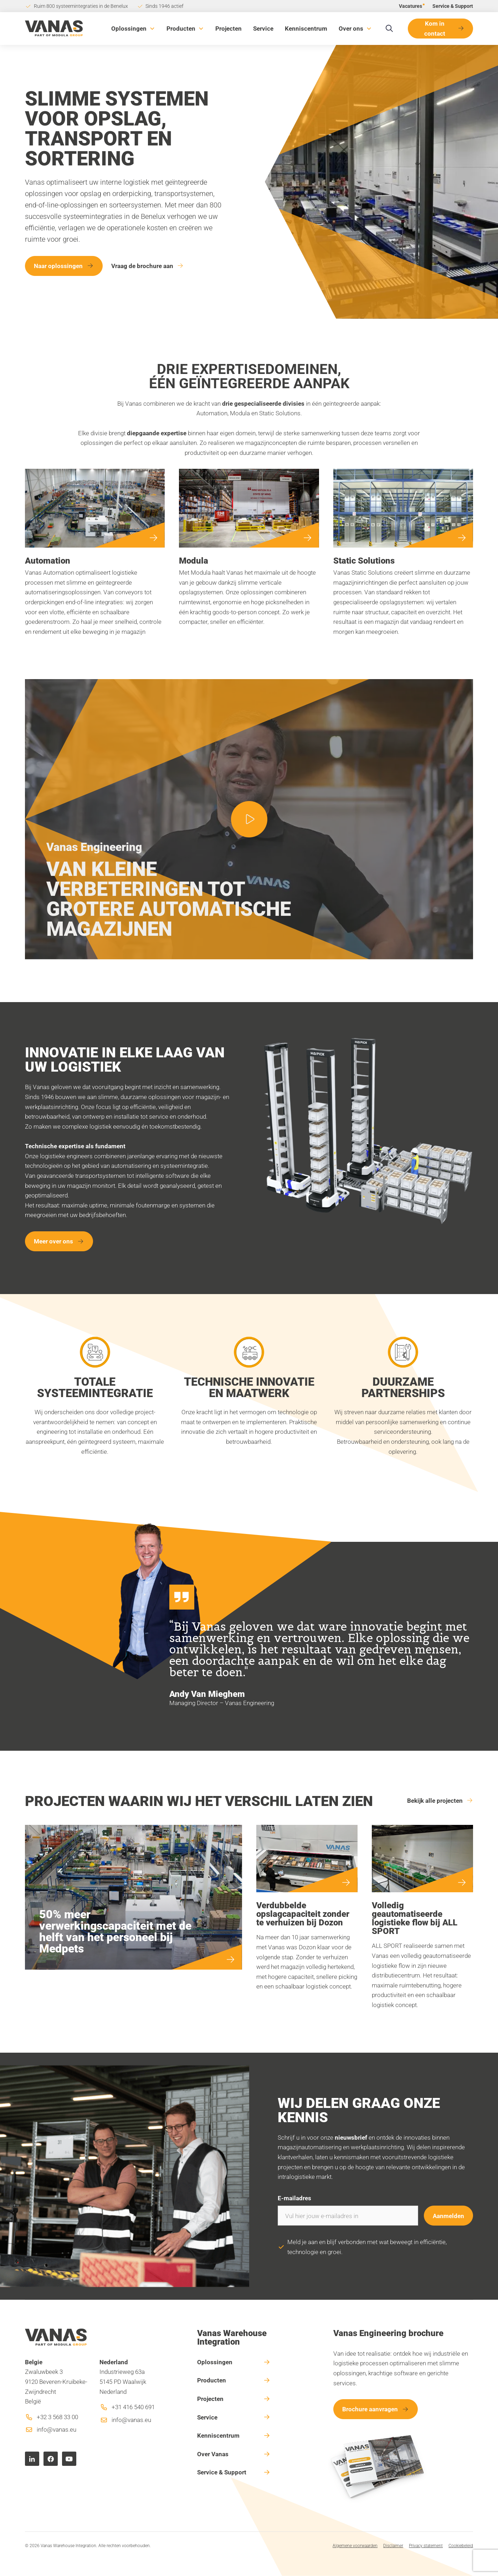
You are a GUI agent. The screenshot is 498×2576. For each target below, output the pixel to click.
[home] (54, 28)
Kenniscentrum (306, 28)
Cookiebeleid (460, 2545)
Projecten (228, 28)
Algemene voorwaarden (355, 2545)
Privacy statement (426, 2545)
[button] (133, 28)
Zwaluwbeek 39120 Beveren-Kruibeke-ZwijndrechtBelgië (56, 2382)
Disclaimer (393, 2545)
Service (263, 28)
